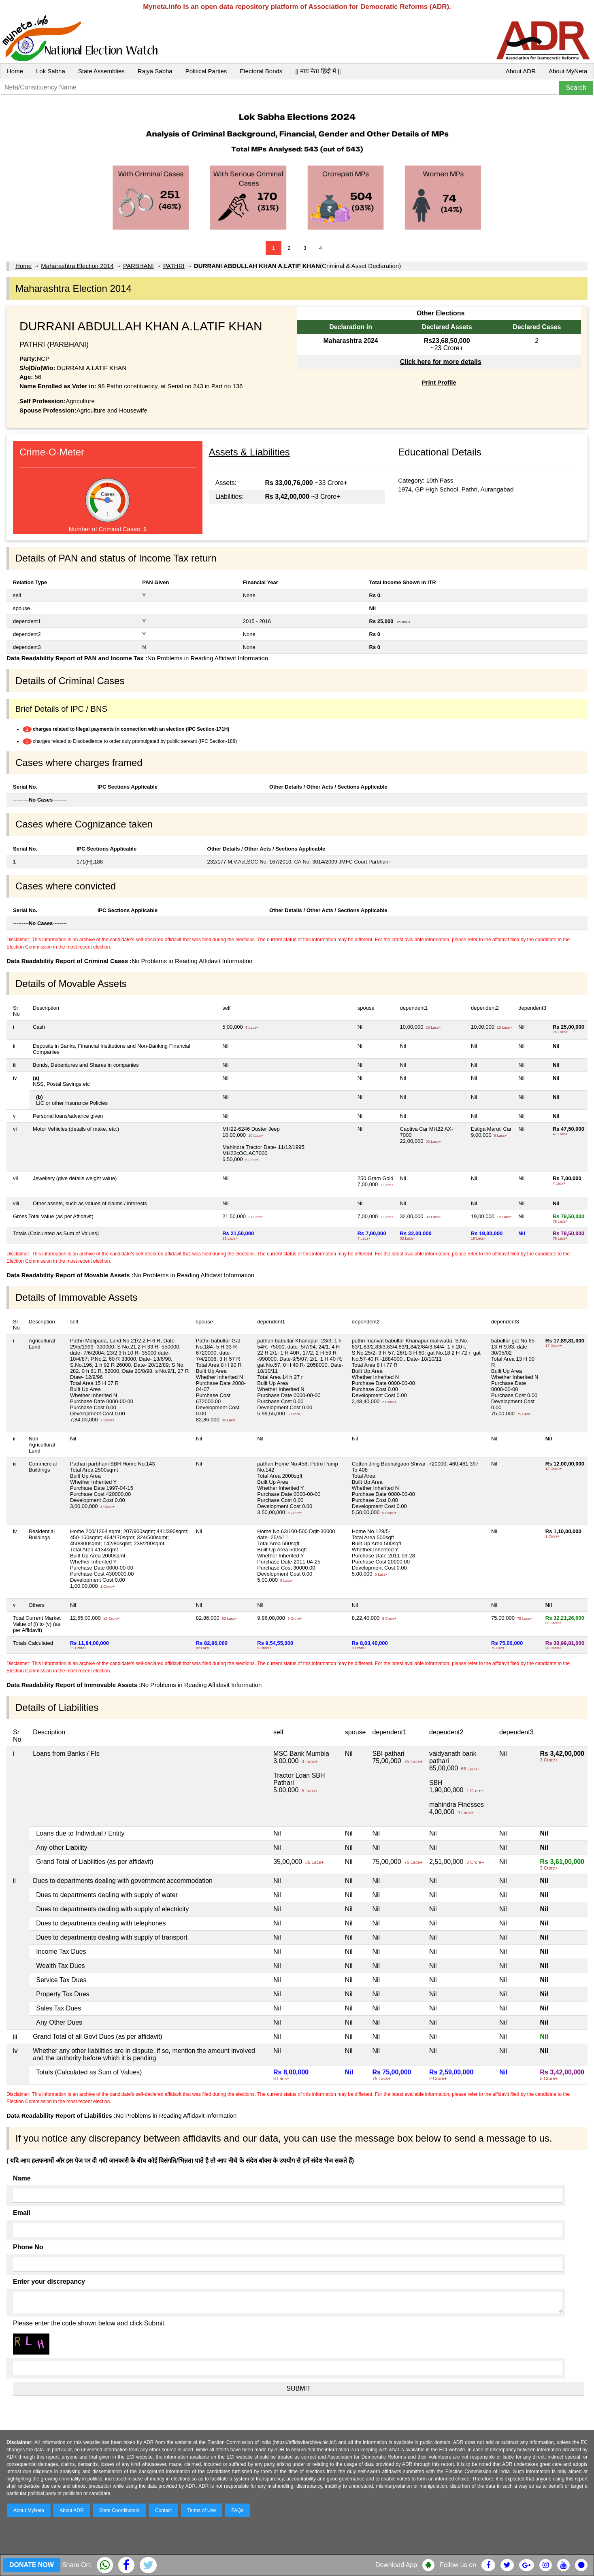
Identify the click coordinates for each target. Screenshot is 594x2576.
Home (15, 71)
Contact (163, 2510)
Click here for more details (440, 361)
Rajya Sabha (155, 71)
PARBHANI (138, 265)
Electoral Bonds (261, 71)
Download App (396, 2564)
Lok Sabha (50, 71)
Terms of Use (201, 2510)
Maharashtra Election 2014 (77, 265)
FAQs (237, 2510)
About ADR (521, 71)
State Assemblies (101, 71)
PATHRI (174, 265)
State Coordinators (119, 2510)
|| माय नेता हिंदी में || (318, 71)
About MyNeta (568, 71)
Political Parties (206, 71)
